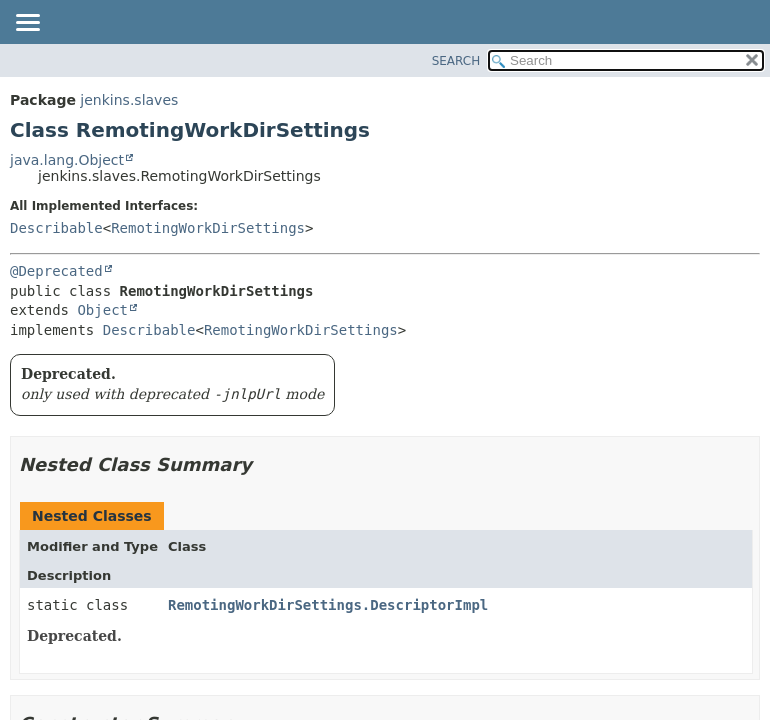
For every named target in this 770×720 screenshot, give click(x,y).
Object (102, 310)
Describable (56, 228)
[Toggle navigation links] (27, 24)
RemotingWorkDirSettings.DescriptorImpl (328, 605)
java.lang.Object (67, 160)
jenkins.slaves (129, 100)
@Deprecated (56, 271)
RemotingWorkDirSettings (208, 228)
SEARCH (456, 61)
